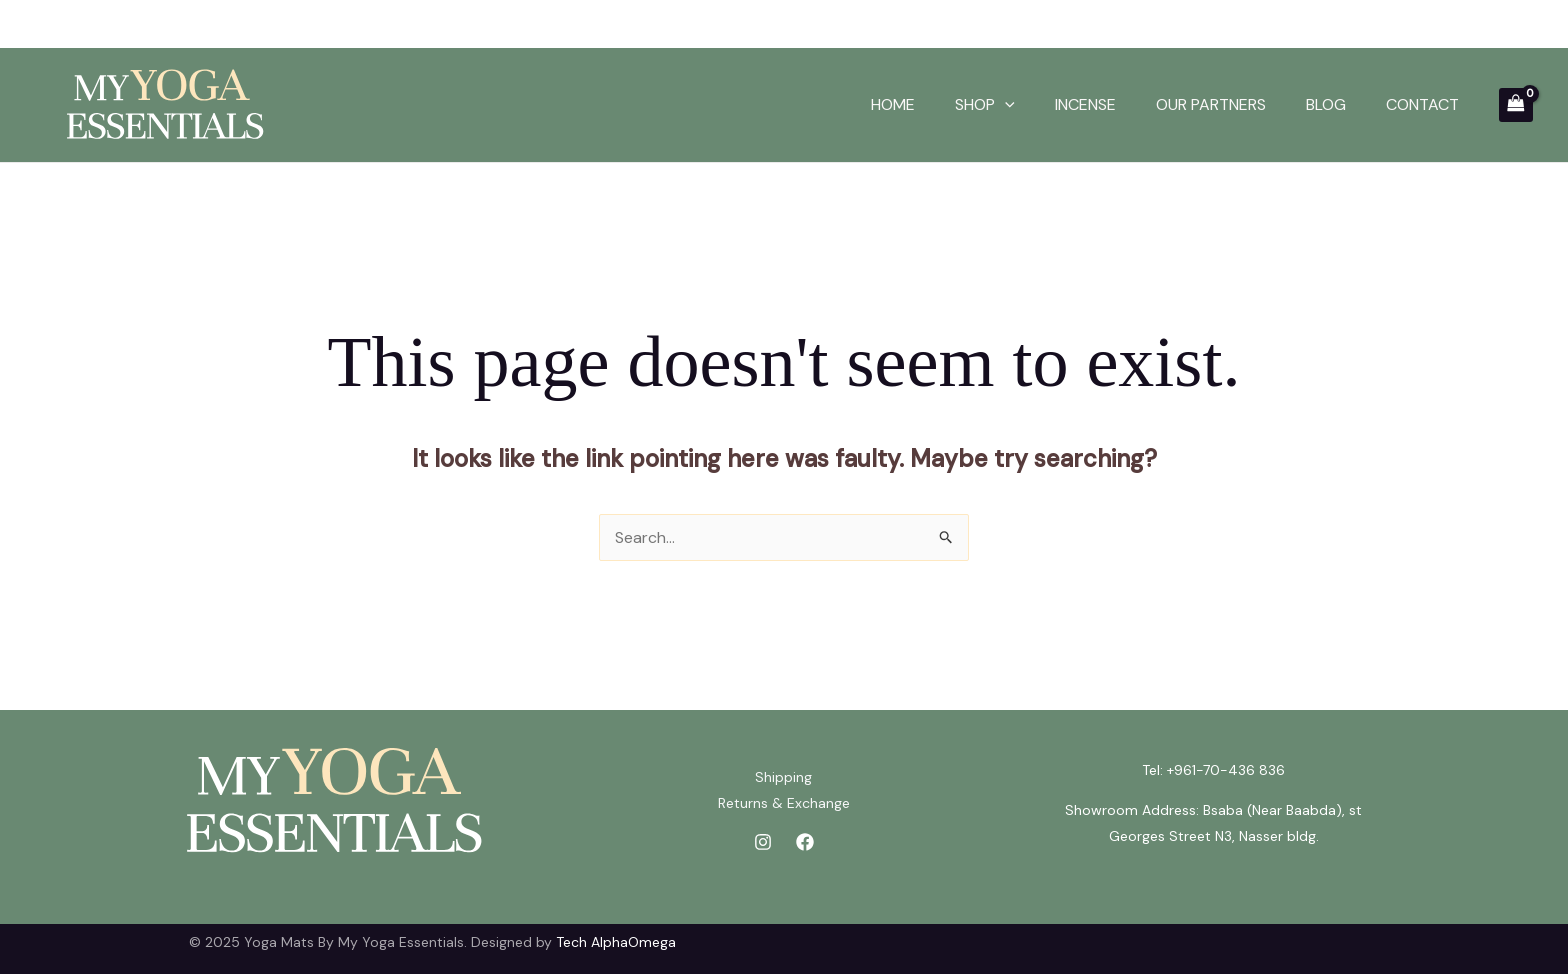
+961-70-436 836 (1226, 770)
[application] (1005, 105)
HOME (893, 104)
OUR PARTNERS (1211, 104)
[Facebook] (805, 842)
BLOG (1326, 104)
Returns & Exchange (784, 803)
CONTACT (1422, 104)
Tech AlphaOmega (616, 942)
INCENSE (1085, 104)
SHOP (985, 105)
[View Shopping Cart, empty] (1516, 105)
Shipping (783, 777)
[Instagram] (763, 842)
